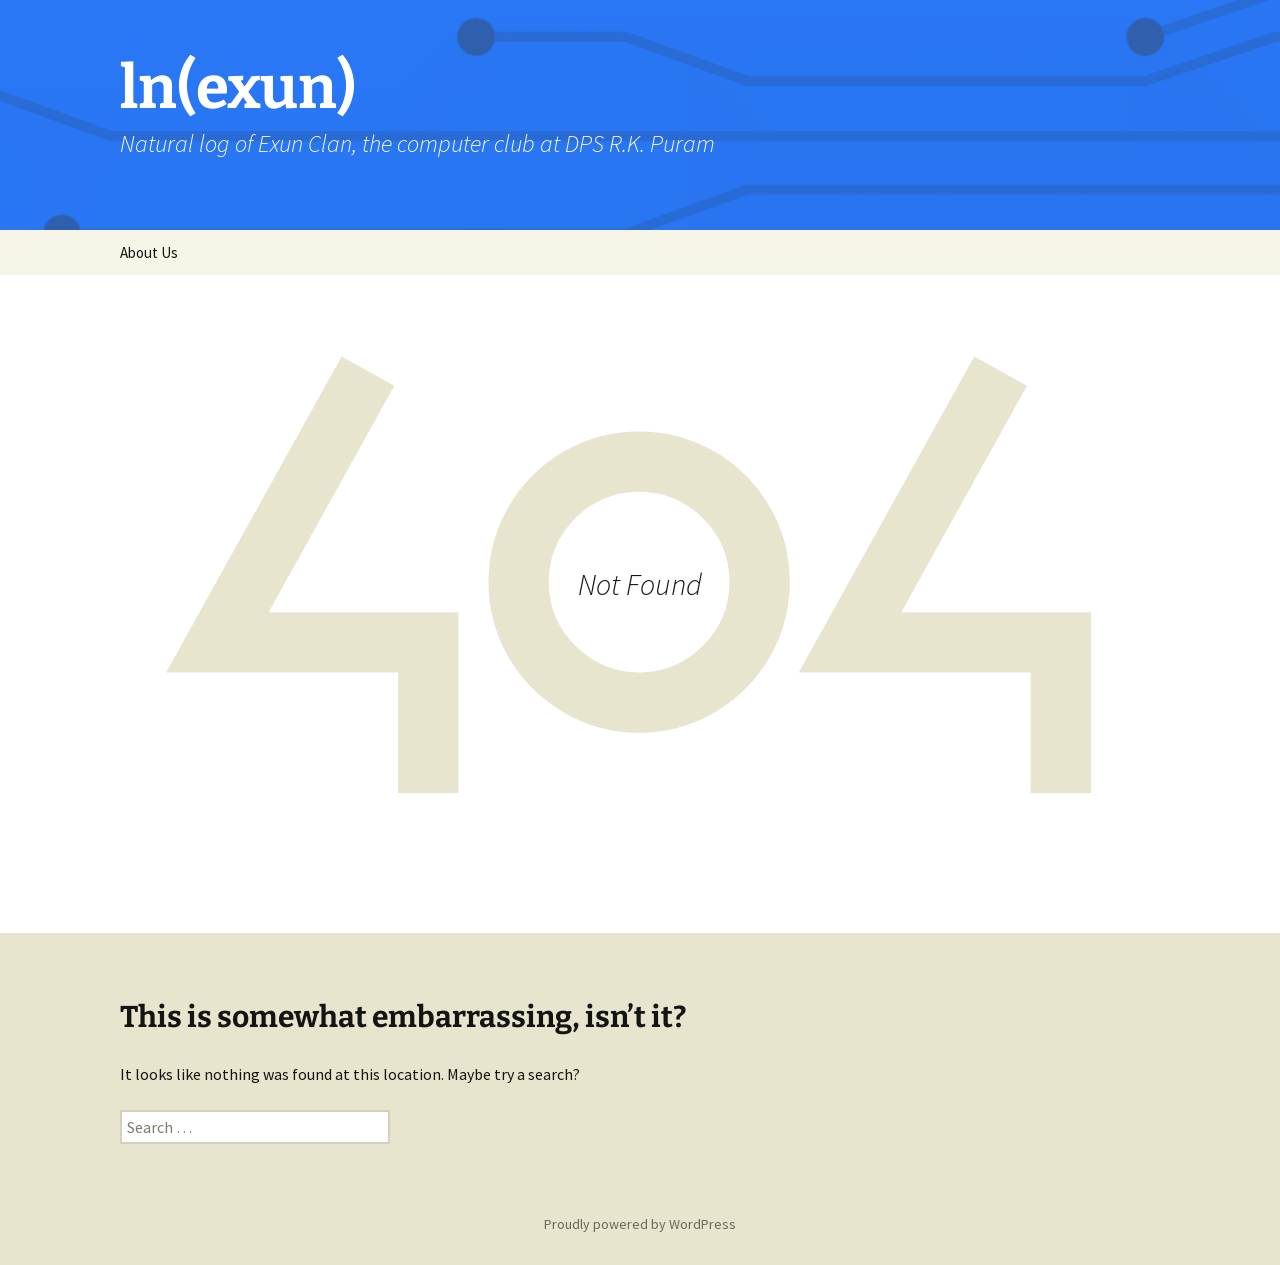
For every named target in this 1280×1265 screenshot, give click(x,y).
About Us (149, 252)
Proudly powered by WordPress (640, 1224)
